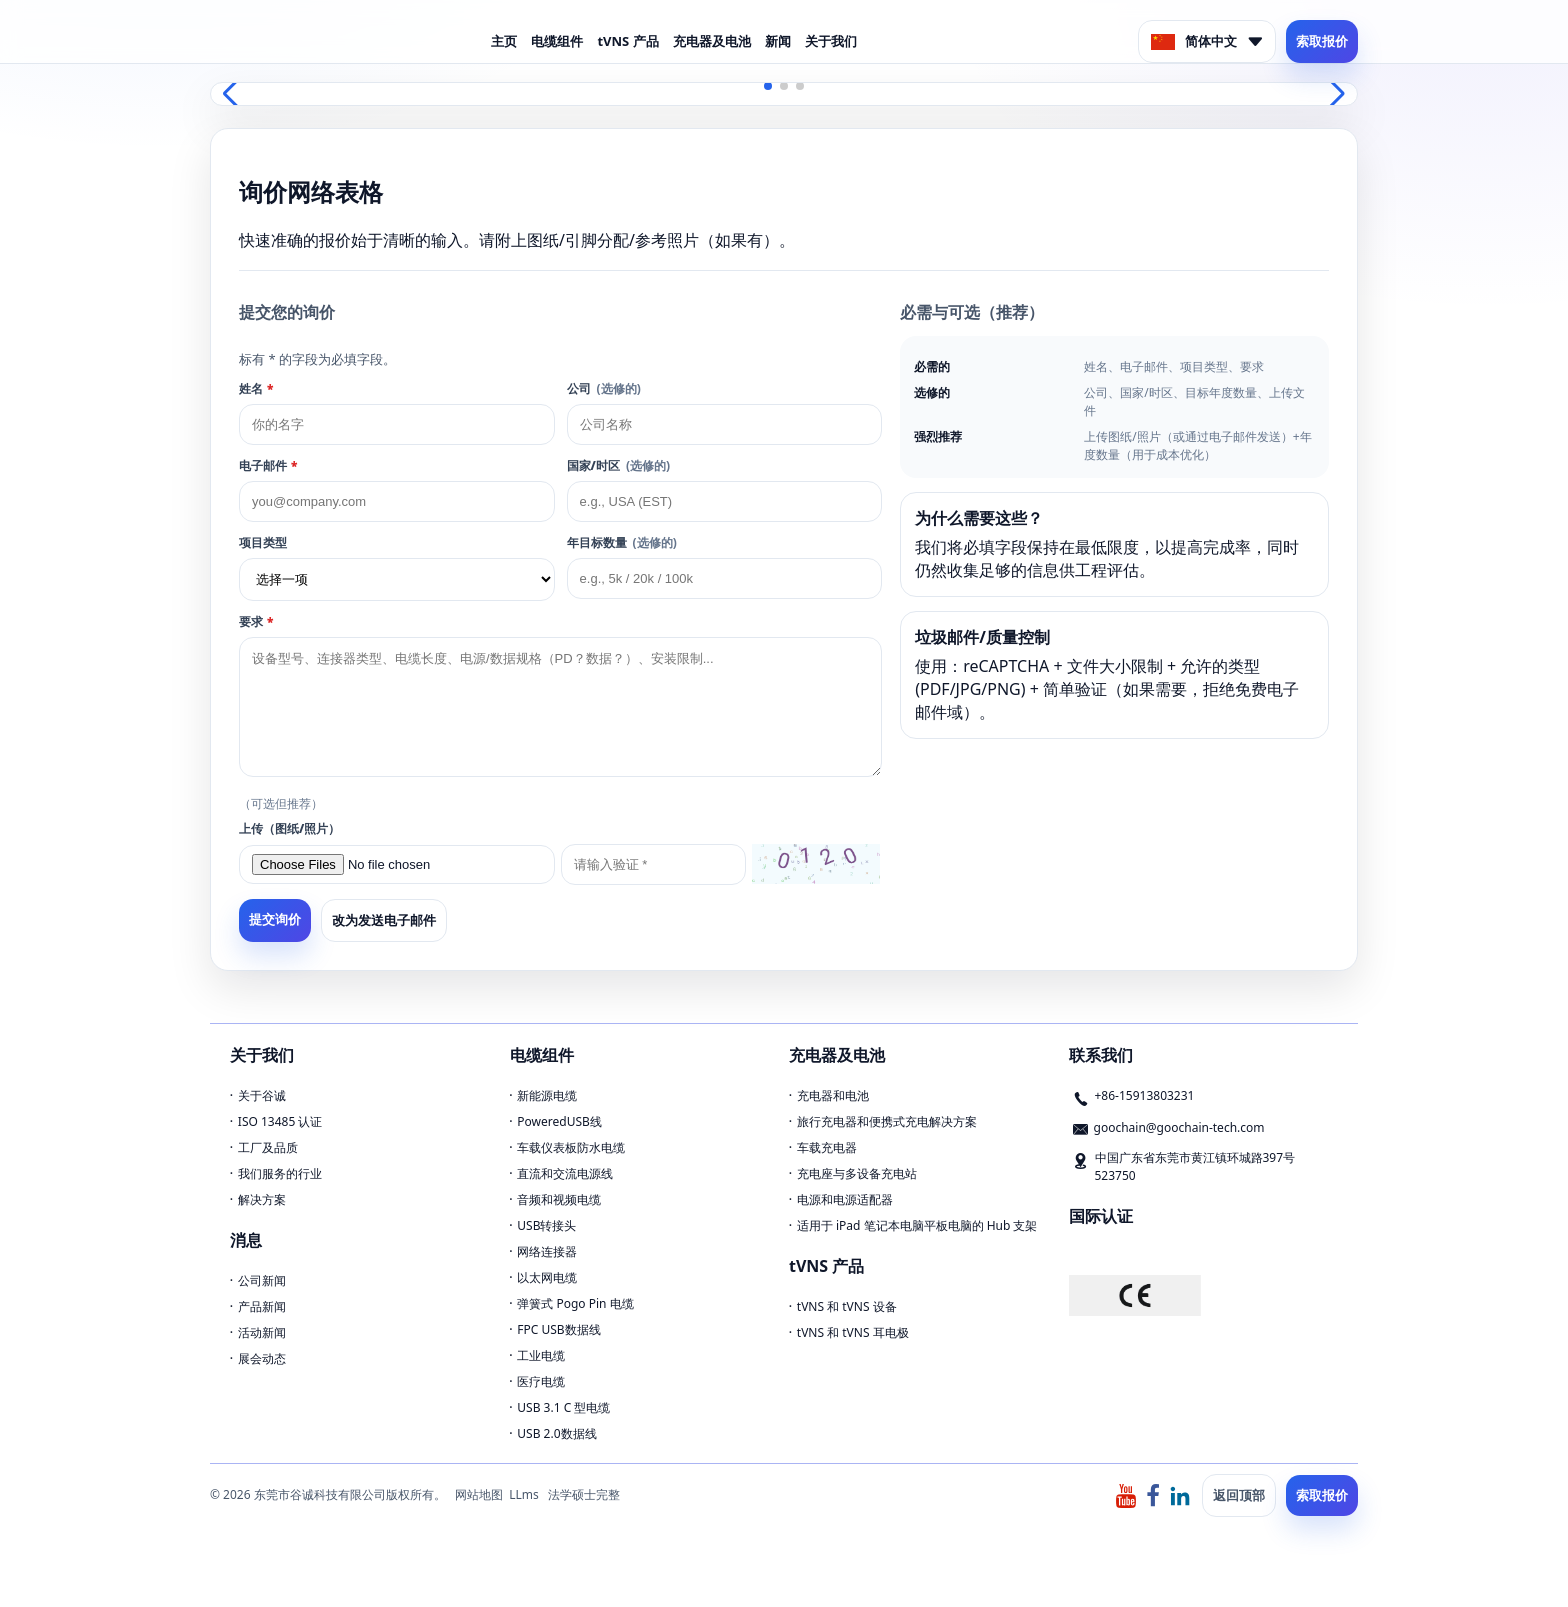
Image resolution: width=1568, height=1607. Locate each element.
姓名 (256, 388)
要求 (256, 621)
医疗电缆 (541, 1381)
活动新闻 (262, 1332)
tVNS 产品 (627, 41)
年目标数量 (622, 542)
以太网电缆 (547, 1277)
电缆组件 (557, 41)
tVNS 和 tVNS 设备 (847, 1306)
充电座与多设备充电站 (857, 1173)
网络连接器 (547, 1251)
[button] (768, 86)
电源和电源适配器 (845, 1199)
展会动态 (262, 1358)
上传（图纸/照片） (289, 828)
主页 (504, 41)
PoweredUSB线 (559, 1121)
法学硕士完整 (584, 1494)
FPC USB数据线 (558, 1329)
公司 (604, 388)
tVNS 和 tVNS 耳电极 (853, 1332)
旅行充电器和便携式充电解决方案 (887, 1121)
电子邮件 (268, 465)
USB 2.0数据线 (556, 1433)
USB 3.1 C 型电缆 (563, 1407)
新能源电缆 (547, 1095)
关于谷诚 (262, 1095)
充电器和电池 (833, 1095)
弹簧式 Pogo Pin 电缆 (575, 1303)
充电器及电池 (712, 41)
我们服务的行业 (280, 1173)
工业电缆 (541, 1355)
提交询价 (275, 919)
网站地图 (479, 1494)
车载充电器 (827, 1147)
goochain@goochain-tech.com (1179, 1127)
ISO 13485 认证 (280, 1121)
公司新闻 (262, 1280)
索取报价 (1322, 41)
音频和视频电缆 (559, 1199)
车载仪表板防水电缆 (571, 1147)
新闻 (778, 41)
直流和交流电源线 (565, 1173)
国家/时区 (618, 465)
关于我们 (831, 41)
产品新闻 (262, 1306)
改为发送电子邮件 (384, 920)
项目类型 (263, 542)
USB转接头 (546, 1225)
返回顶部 (1239, 1495)
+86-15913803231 (1145, 1095)
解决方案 (262, 1199)
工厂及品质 (268, 1147)
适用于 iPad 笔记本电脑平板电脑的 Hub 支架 (917, 1225)
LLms (524, 1494)
